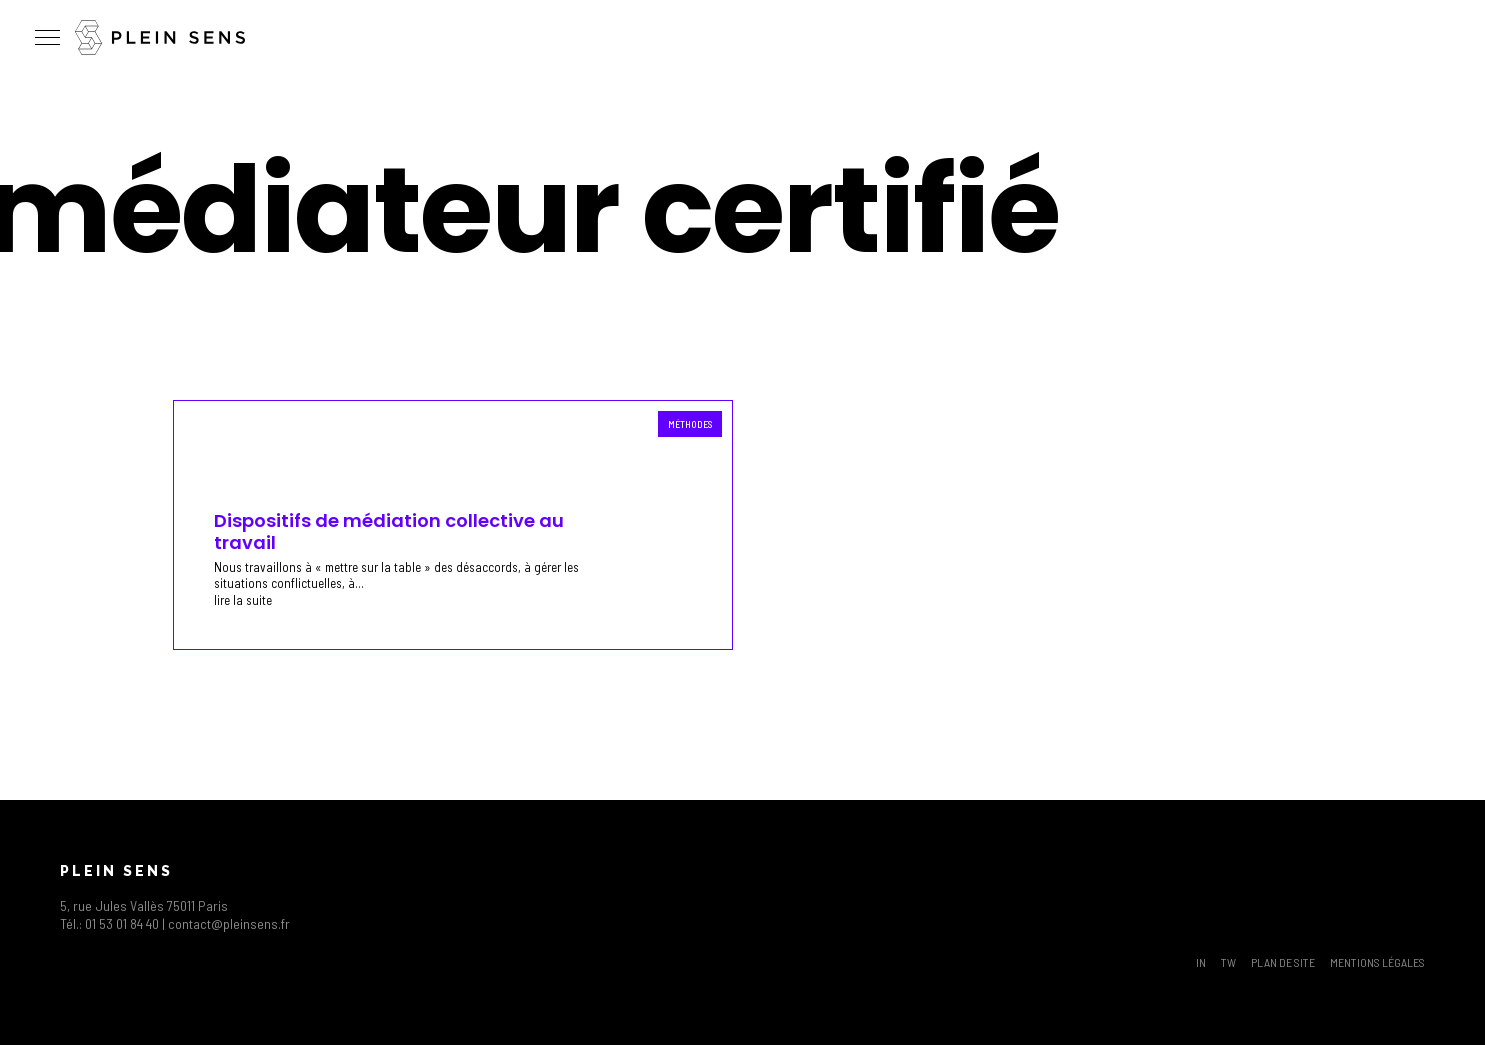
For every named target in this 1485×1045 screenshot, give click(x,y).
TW (1228, 962)
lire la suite (243, 600)
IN (1201, 962)
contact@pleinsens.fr (229, 923)
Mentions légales (1377, 962)
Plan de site (1283, 962)
